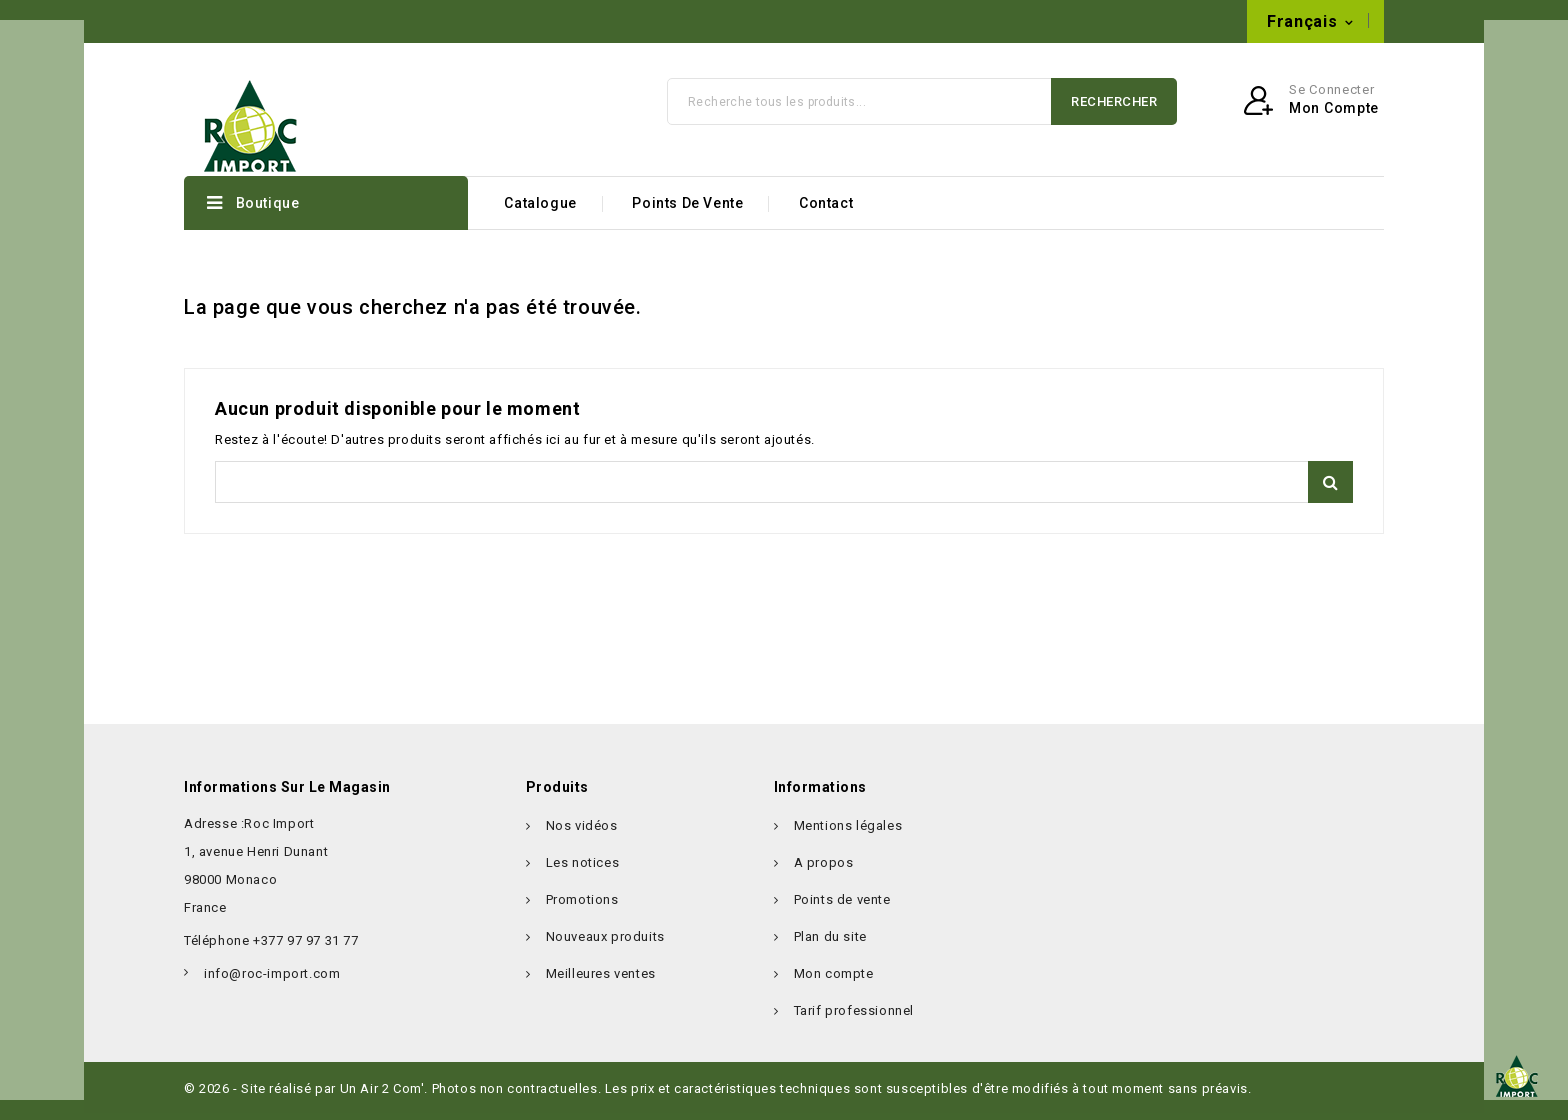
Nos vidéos (582, 832)
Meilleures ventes (601, 980)
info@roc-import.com (619, 21)
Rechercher (1114, 108)
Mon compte (834, 980)
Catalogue (540, 211)
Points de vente (687, 211)
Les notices (583, 869)
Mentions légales (848, 832)
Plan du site (830, 943)
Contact (826, 211)
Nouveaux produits (605, 943)
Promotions (582, 906)
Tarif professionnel (854, 1017)
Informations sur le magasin (287, 794)
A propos (824, 869)
